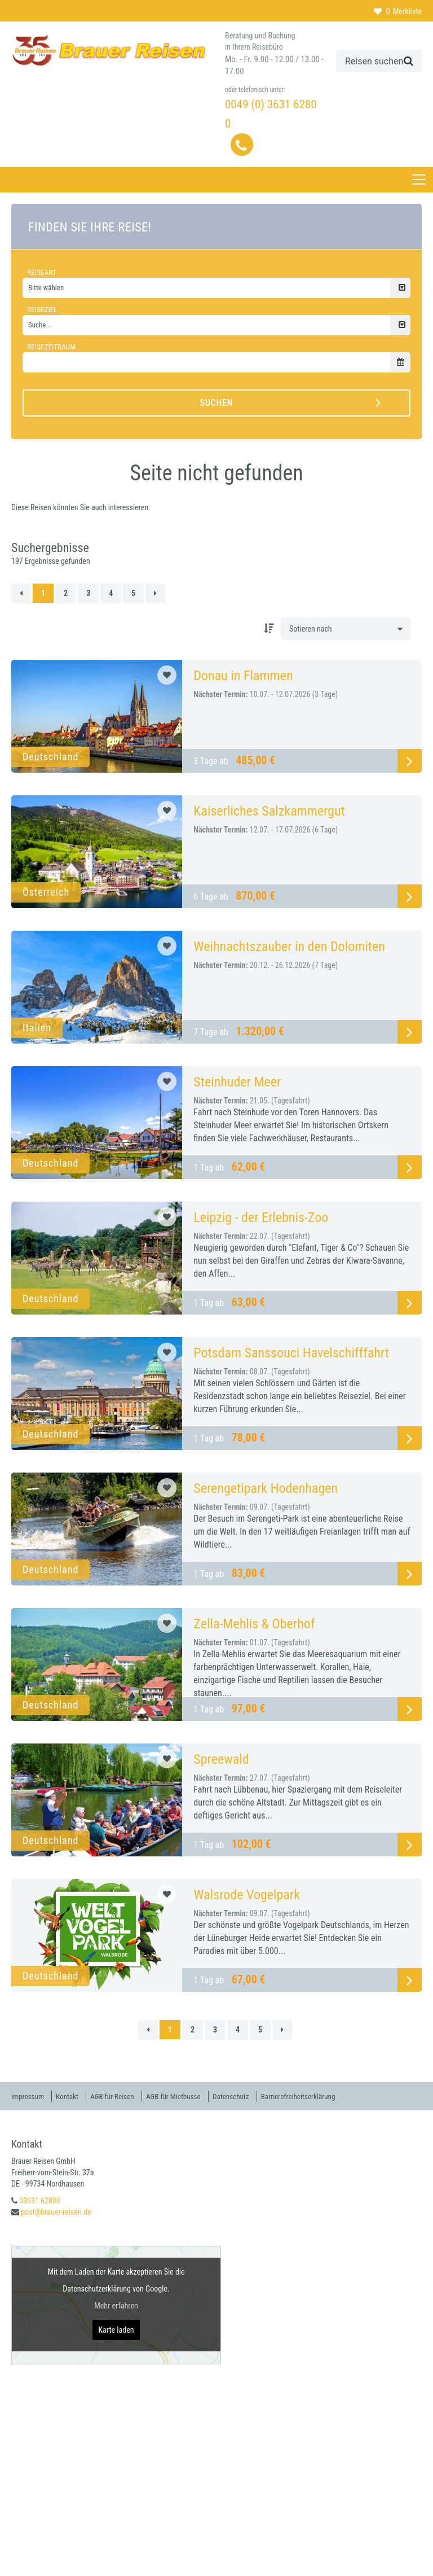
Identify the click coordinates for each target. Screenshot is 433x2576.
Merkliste (398, 11)
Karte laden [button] (116, 2329)
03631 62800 (39, 2200)
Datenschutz (248, 2096)
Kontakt (72, 2096)
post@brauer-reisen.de (56, 2211)
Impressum (28, 2096)
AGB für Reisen (121, 2096)
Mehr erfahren (116, 2305)
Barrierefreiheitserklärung (321, 2096)
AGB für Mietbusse (187, 2096)
